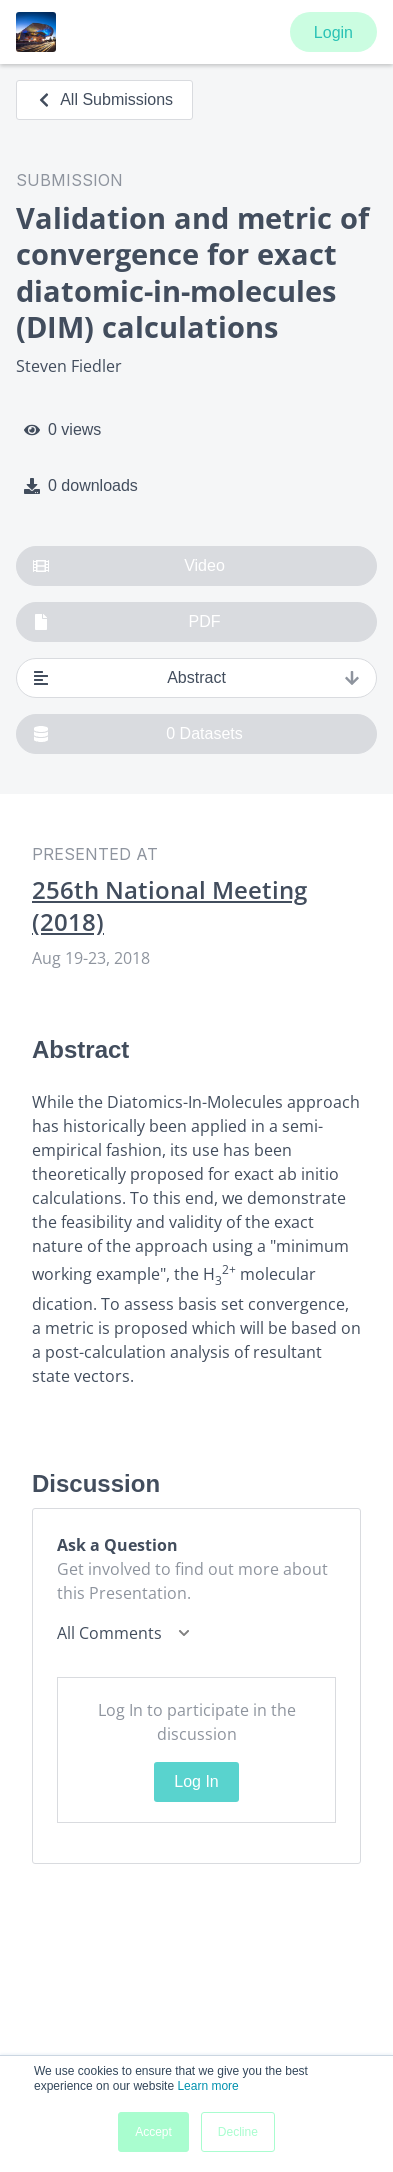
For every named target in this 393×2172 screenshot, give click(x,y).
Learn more (207, 2086)
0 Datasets (138, 734)
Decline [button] (238, 2132)
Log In (196, 1781)
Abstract (196, 678)
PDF (127, 622)
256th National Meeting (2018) (169, 906)
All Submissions (104, 99)
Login (333, 32)
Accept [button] (153, 2132)
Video (129, 566)
